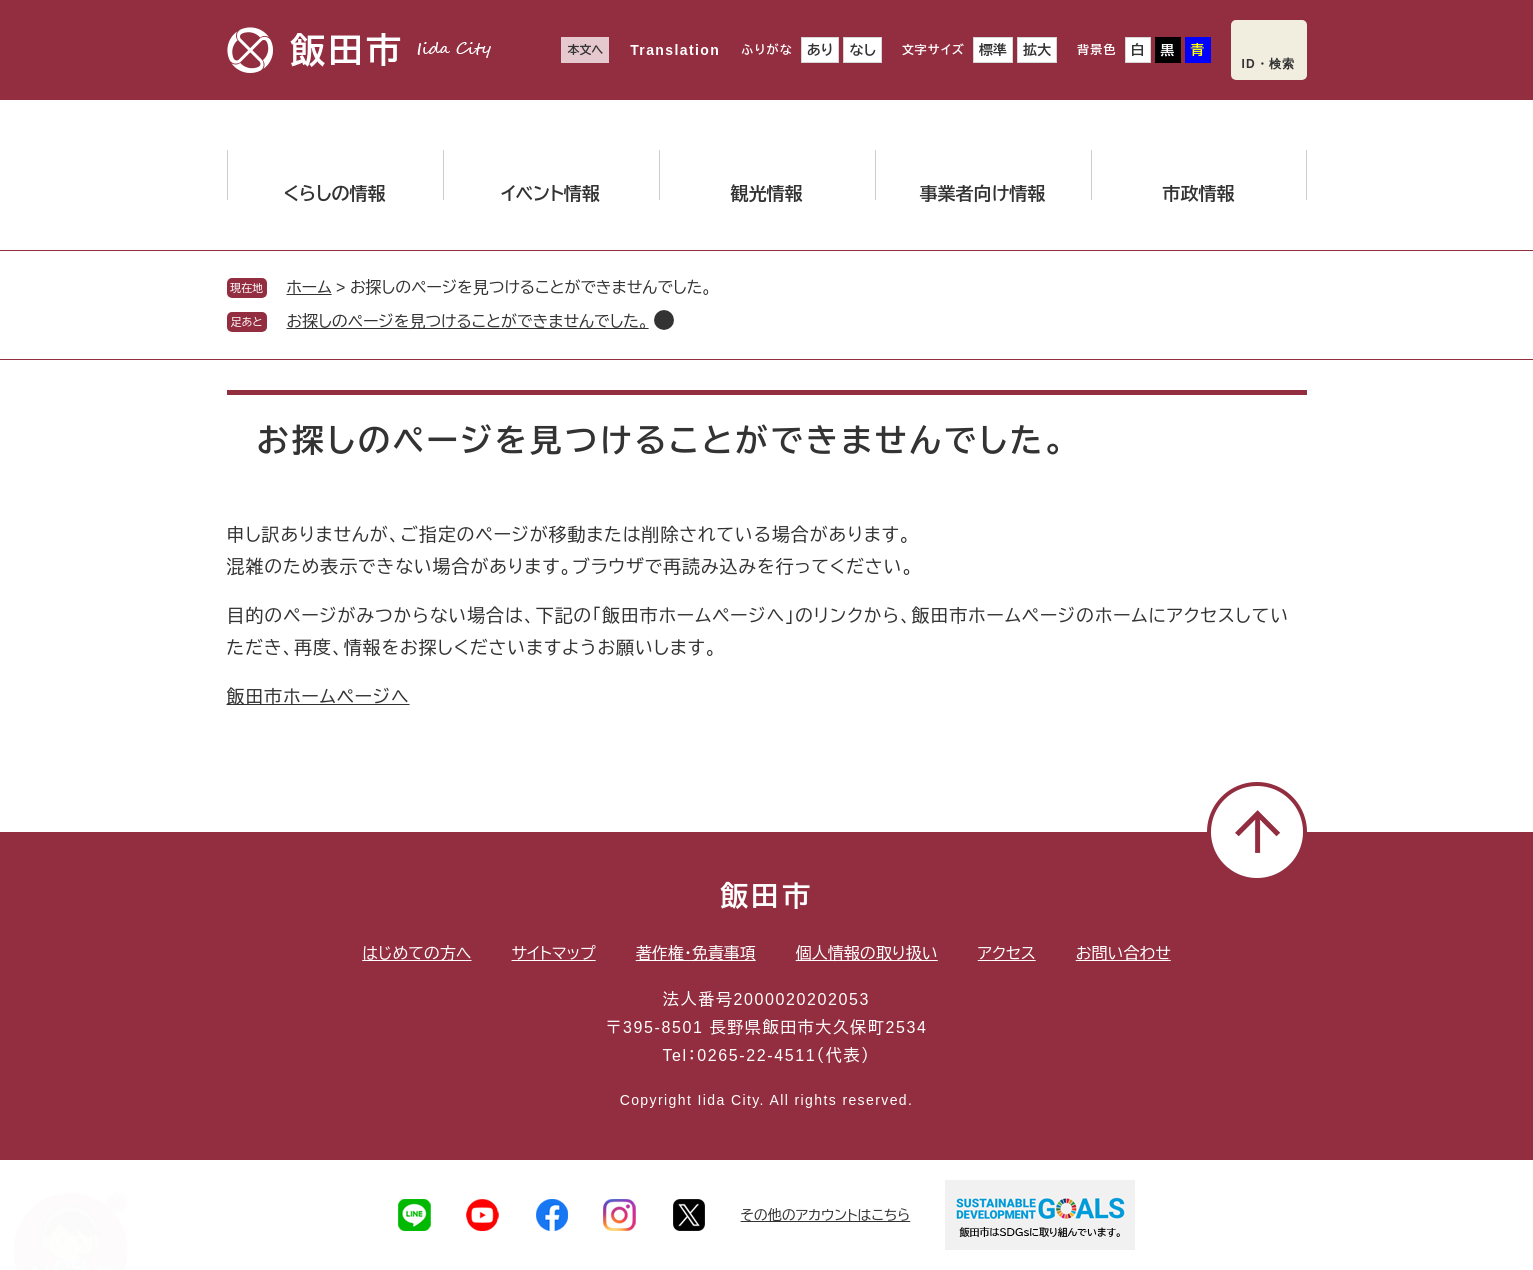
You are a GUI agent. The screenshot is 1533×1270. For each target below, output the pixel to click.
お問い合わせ (1123, 953)
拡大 (1037, 50)
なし (862, 50)
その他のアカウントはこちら (826, 1215)
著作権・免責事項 (696, 953)
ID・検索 (1269, 64)
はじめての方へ (416, 953)
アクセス (1007, 953)
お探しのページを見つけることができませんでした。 (468, 321)
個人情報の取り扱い (867, 953)
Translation (675, 50)
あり (820, 50)
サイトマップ (554, 953)
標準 (993, 50)
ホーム (309, 287)
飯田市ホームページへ (318, 697)
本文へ (585, 50)
